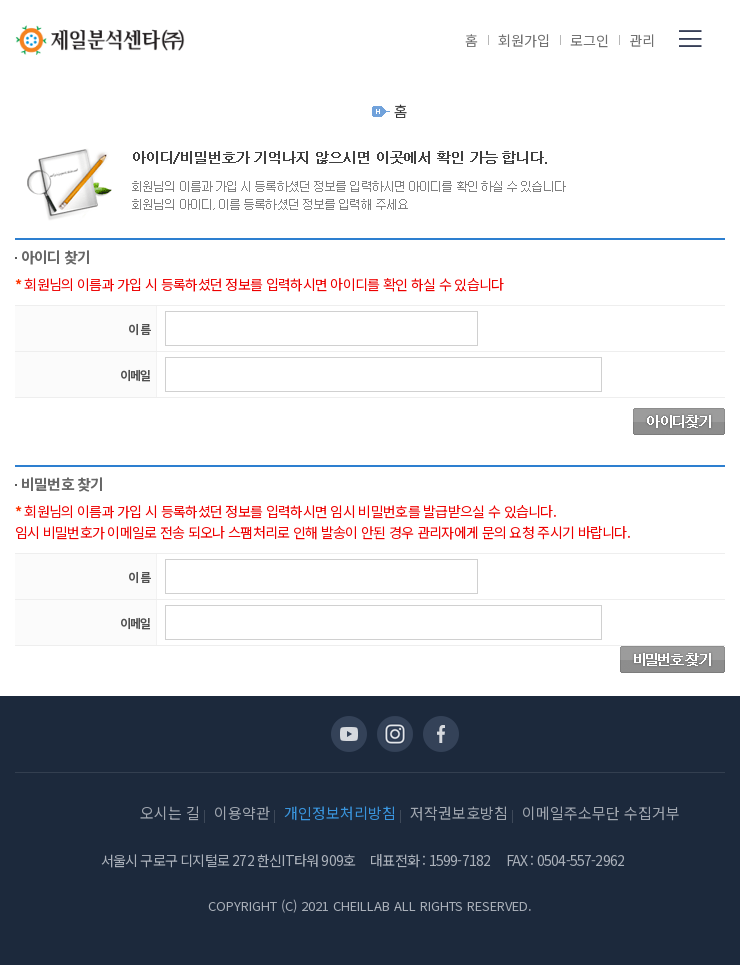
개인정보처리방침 (340, 812)
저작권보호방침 (459, 812)
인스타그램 (395, 734)
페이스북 (441, 734)
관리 (642, 40)
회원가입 (524, 40)
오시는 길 (170, 812)
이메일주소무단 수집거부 (601, 812)
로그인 (589, 40)
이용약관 (242, 812)
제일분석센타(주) (100, 40)
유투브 (349, 734)
